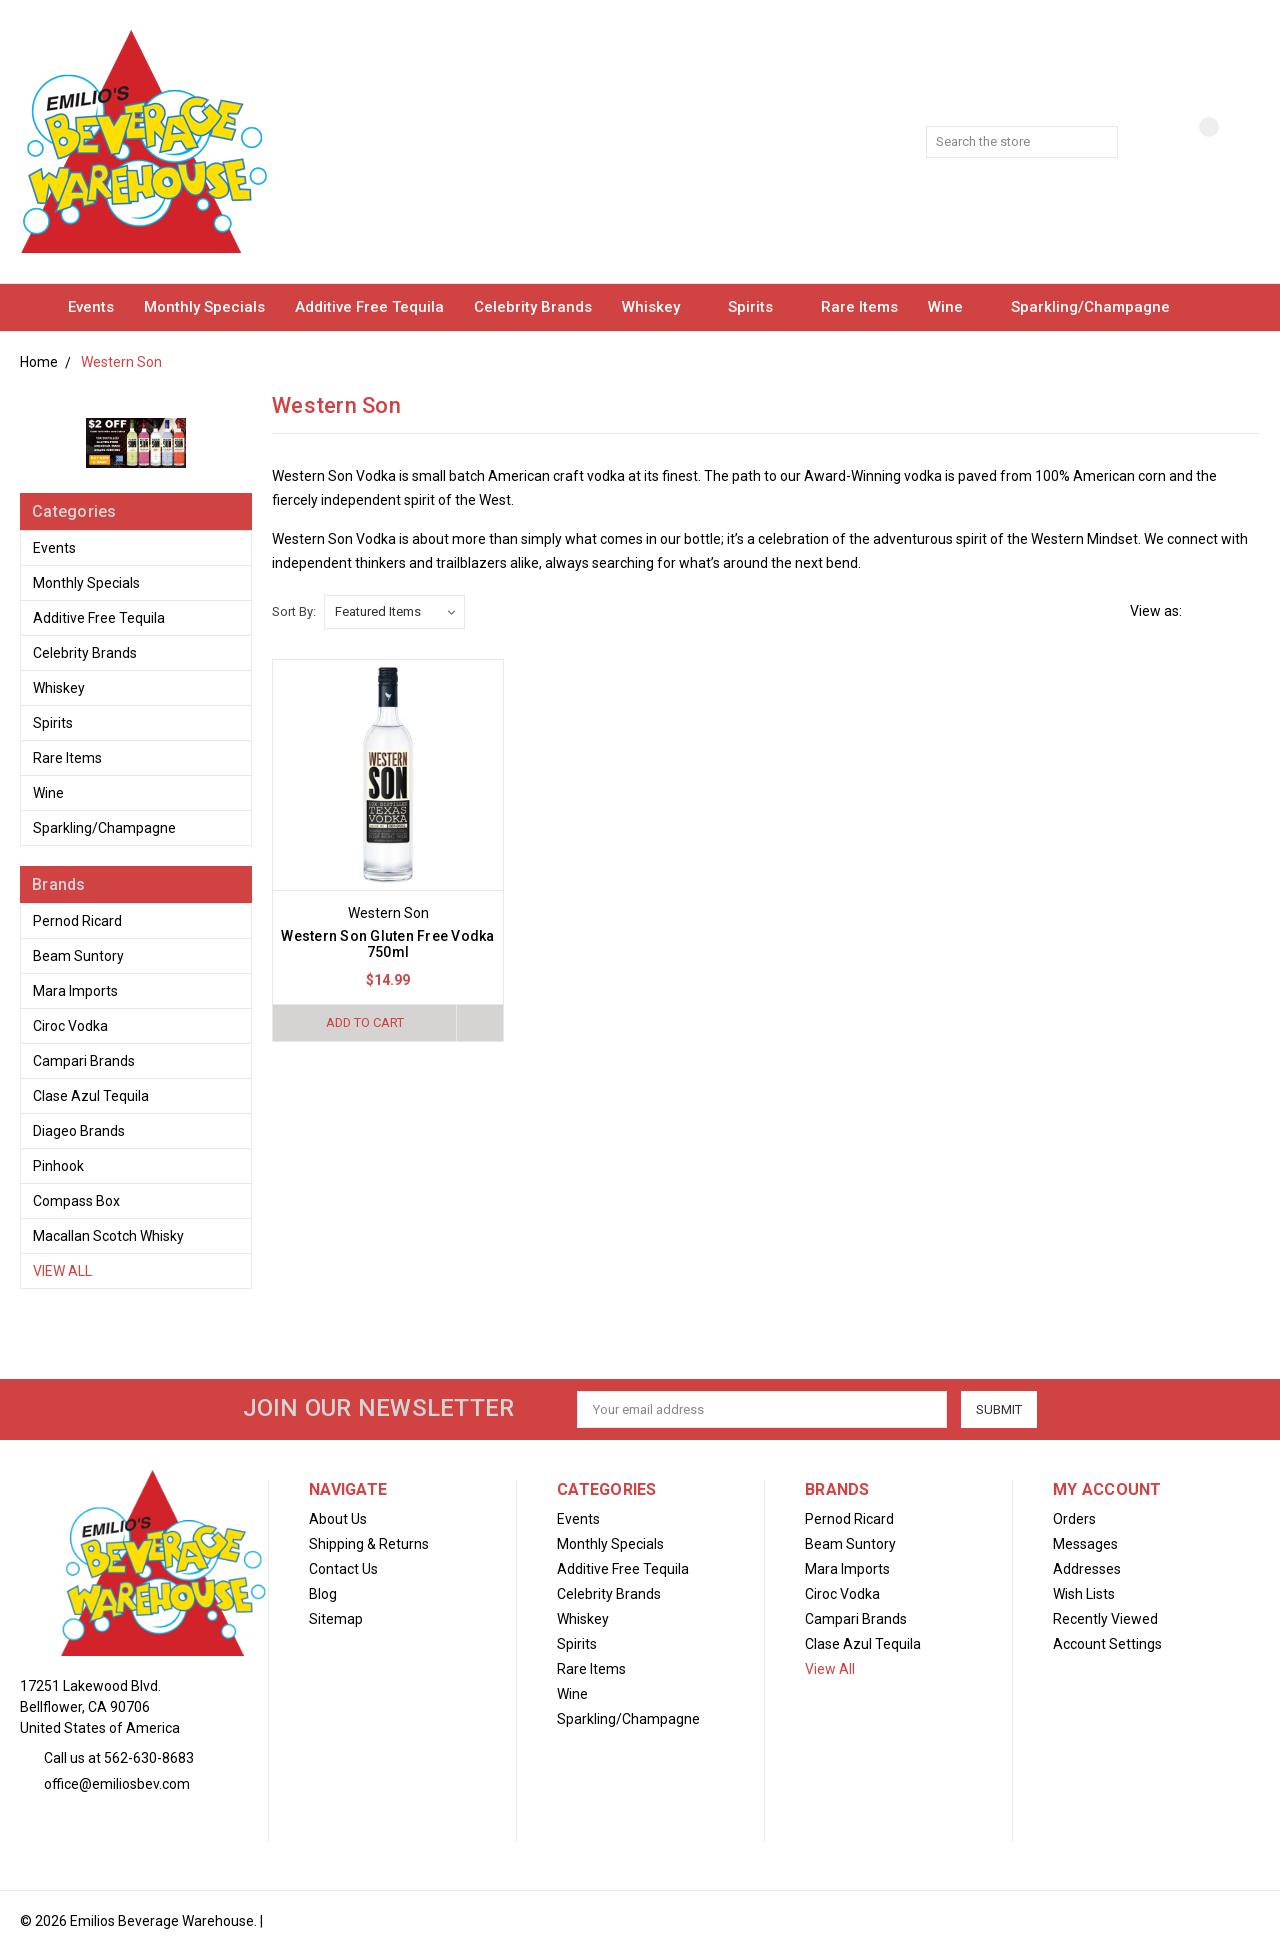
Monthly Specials (204, 307)
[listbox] (394, 612)
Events (91, 307)
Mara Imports (75, 991)
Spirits (759, 307)
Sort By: (294, 611)
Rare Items (859, 307)
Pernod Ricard (77, 921)
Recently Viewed (1105, 1619)
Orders (1074, 1519)
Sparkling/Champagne (1099, 307)
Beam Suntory (78, 956)
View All (62, 1271)
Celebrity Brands (533, 307)
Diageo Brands (79, 1131)
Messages (1085, 1544)
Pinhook (58, 1166)
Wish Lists (1084, 1594)
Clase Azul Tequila (91, 1096)
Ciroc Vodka (70, 1026)
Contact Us (343, 1569)
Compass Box (76, 1201)
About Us (338, 1519)
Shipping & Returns (369, 1544)
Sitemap (336, 1619)
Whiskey (660, 307)
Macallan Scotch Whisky (108, 1236)
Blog (323, 1594)
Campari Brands (84, 1061)
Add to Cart (365, 1022)
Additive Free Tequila (369, 307)
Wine (954, 307)
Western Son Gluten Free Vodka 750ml (387, 944)
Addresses (1087, 1569)
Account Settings (1107, 1644)
